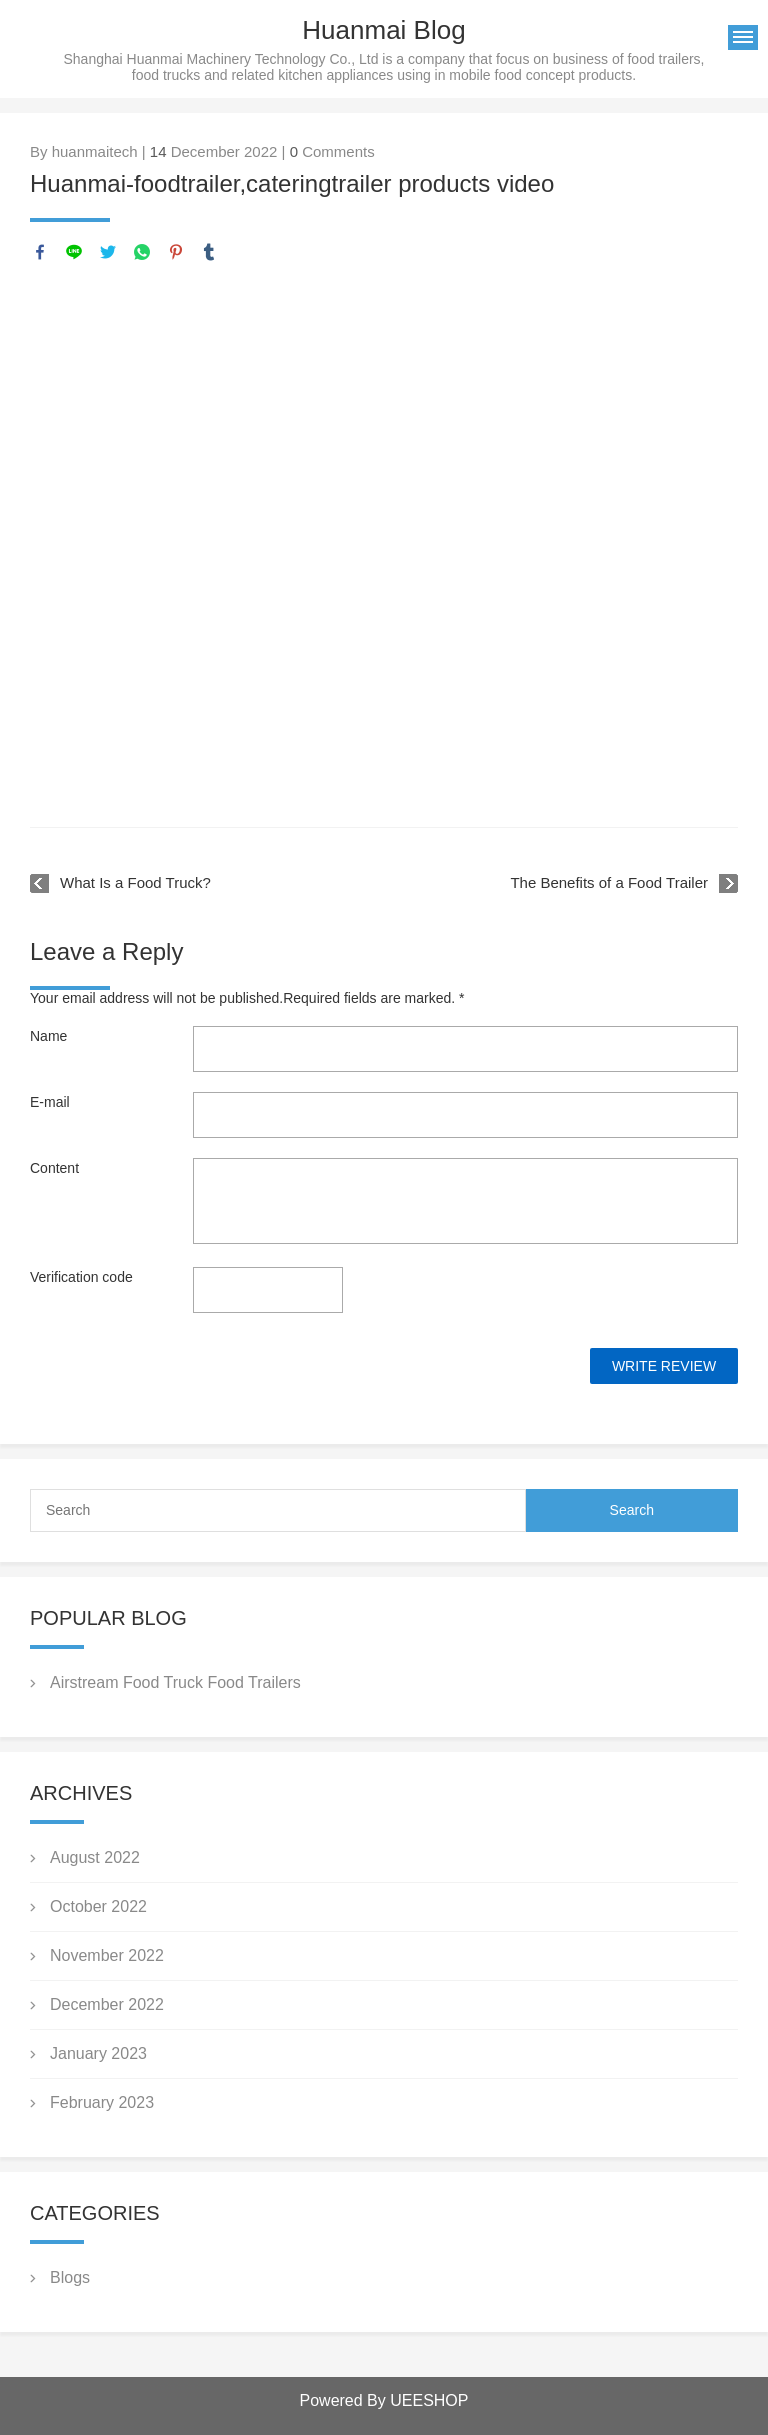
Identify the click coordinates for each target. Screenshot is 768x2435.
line (74, 252)
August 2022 (95, 1857)
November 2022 (107, 1955)
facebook (40, 252)
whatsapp (142, 252)
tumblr (209, 252)
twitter (108, 252)
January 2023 (98, 2053)
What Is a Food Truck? (135, 882)
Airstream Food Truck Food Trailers (175, 1682)
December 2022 (107, 2004)
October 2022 (98, 1906)
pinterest (176, 252)
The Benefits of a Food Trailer (609, 882)
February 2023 (102, 2102)
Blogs (70, 2277)
